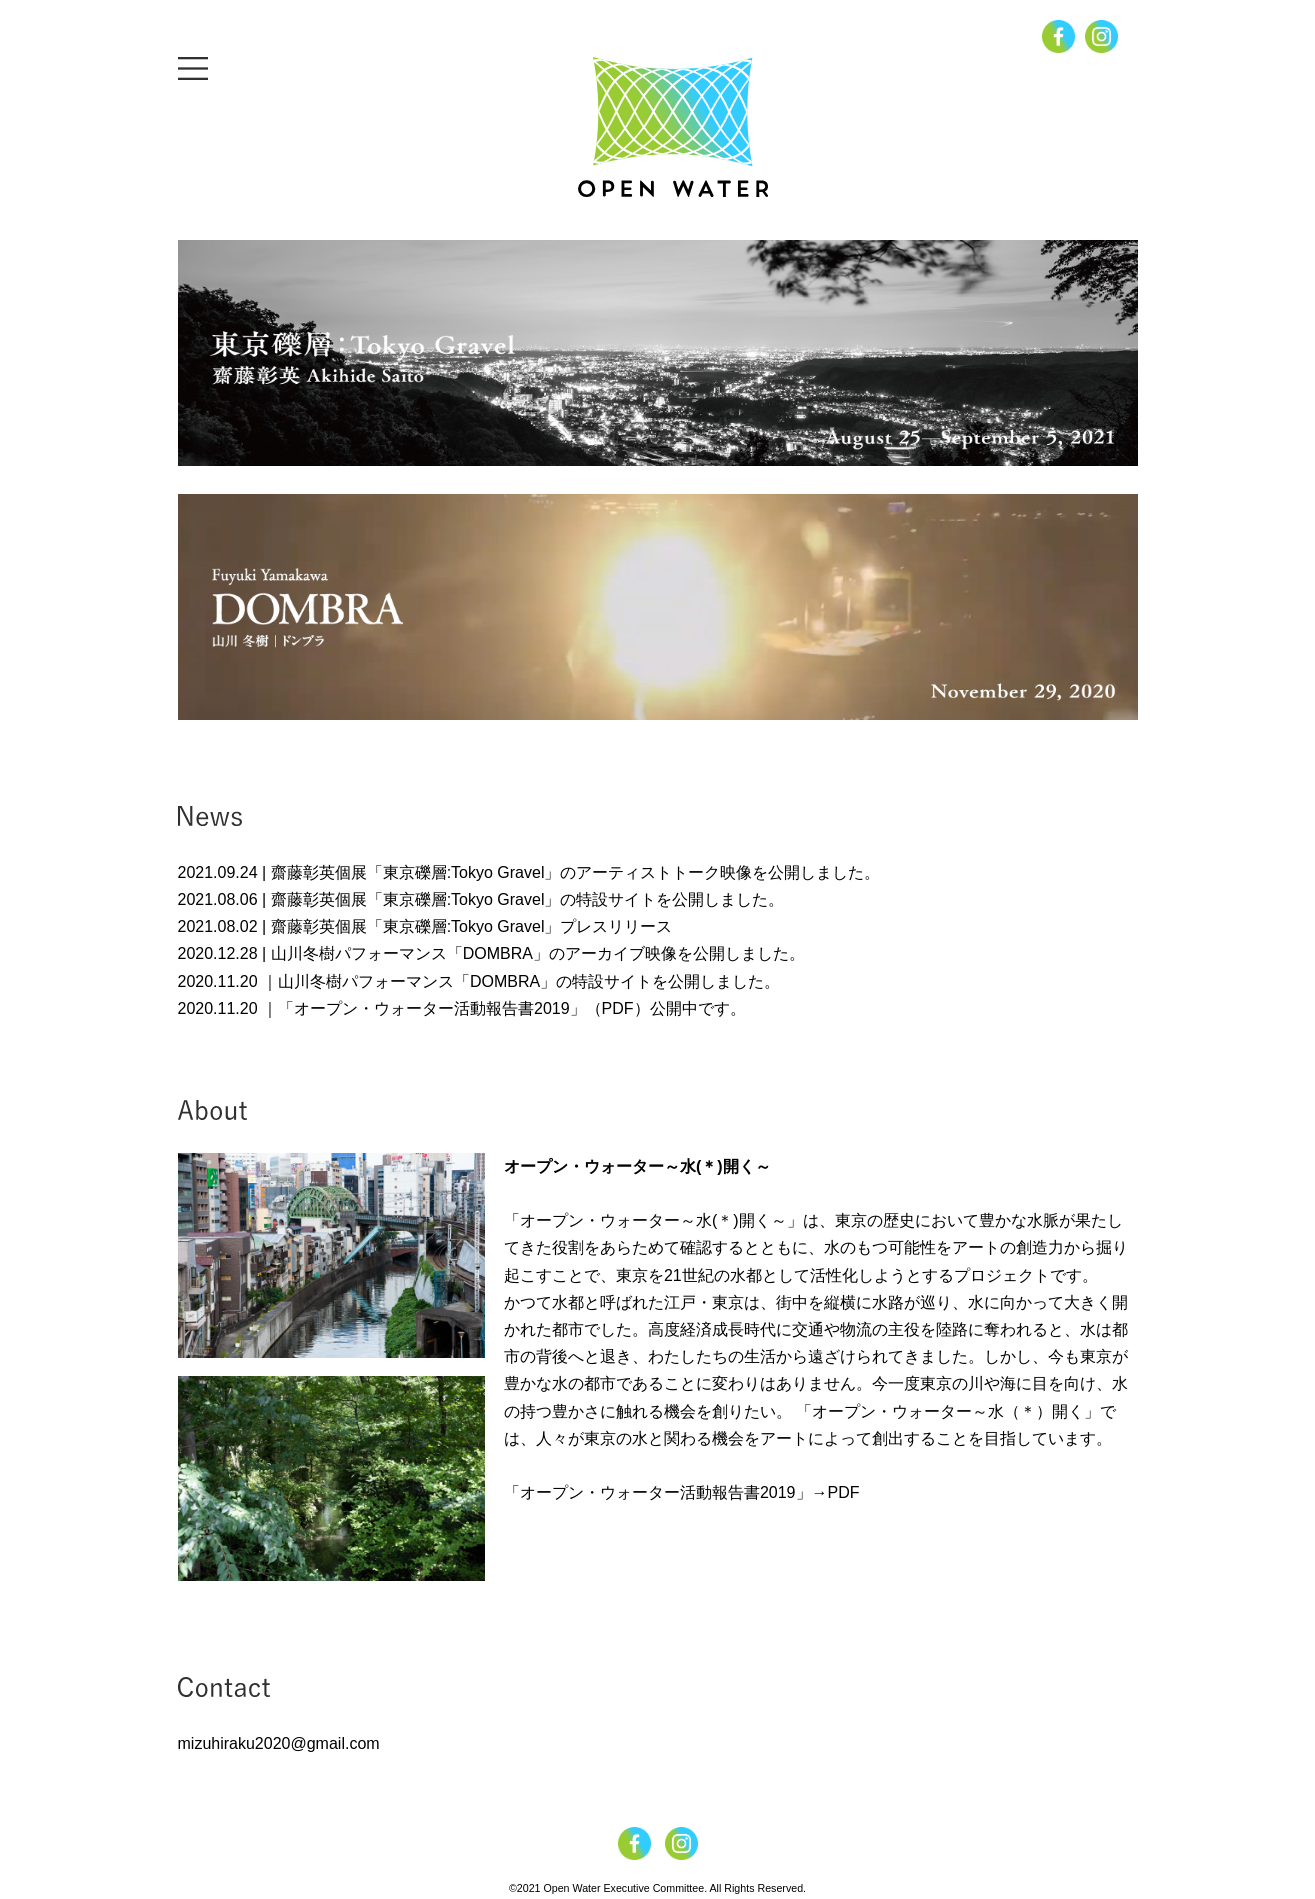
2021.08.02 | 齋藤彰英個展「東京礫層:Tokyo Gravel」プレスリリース (425, 926)
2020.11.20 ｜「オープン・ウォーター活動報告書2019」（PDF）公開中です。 (462, 1008)
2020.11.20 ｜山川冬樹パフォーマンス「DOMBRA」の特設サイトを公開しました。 (479, 981)
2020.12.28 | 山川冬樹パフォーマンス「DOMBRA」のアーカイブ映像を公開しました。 (491, 953)
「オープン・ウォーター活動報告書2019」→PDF (682, 1492)
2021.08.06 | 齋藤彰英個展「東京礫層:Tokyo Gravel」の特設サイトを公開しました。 (481, 899)
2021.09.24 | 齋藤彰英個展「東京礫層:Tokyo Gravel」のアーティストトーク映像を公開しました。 (529, 872)
